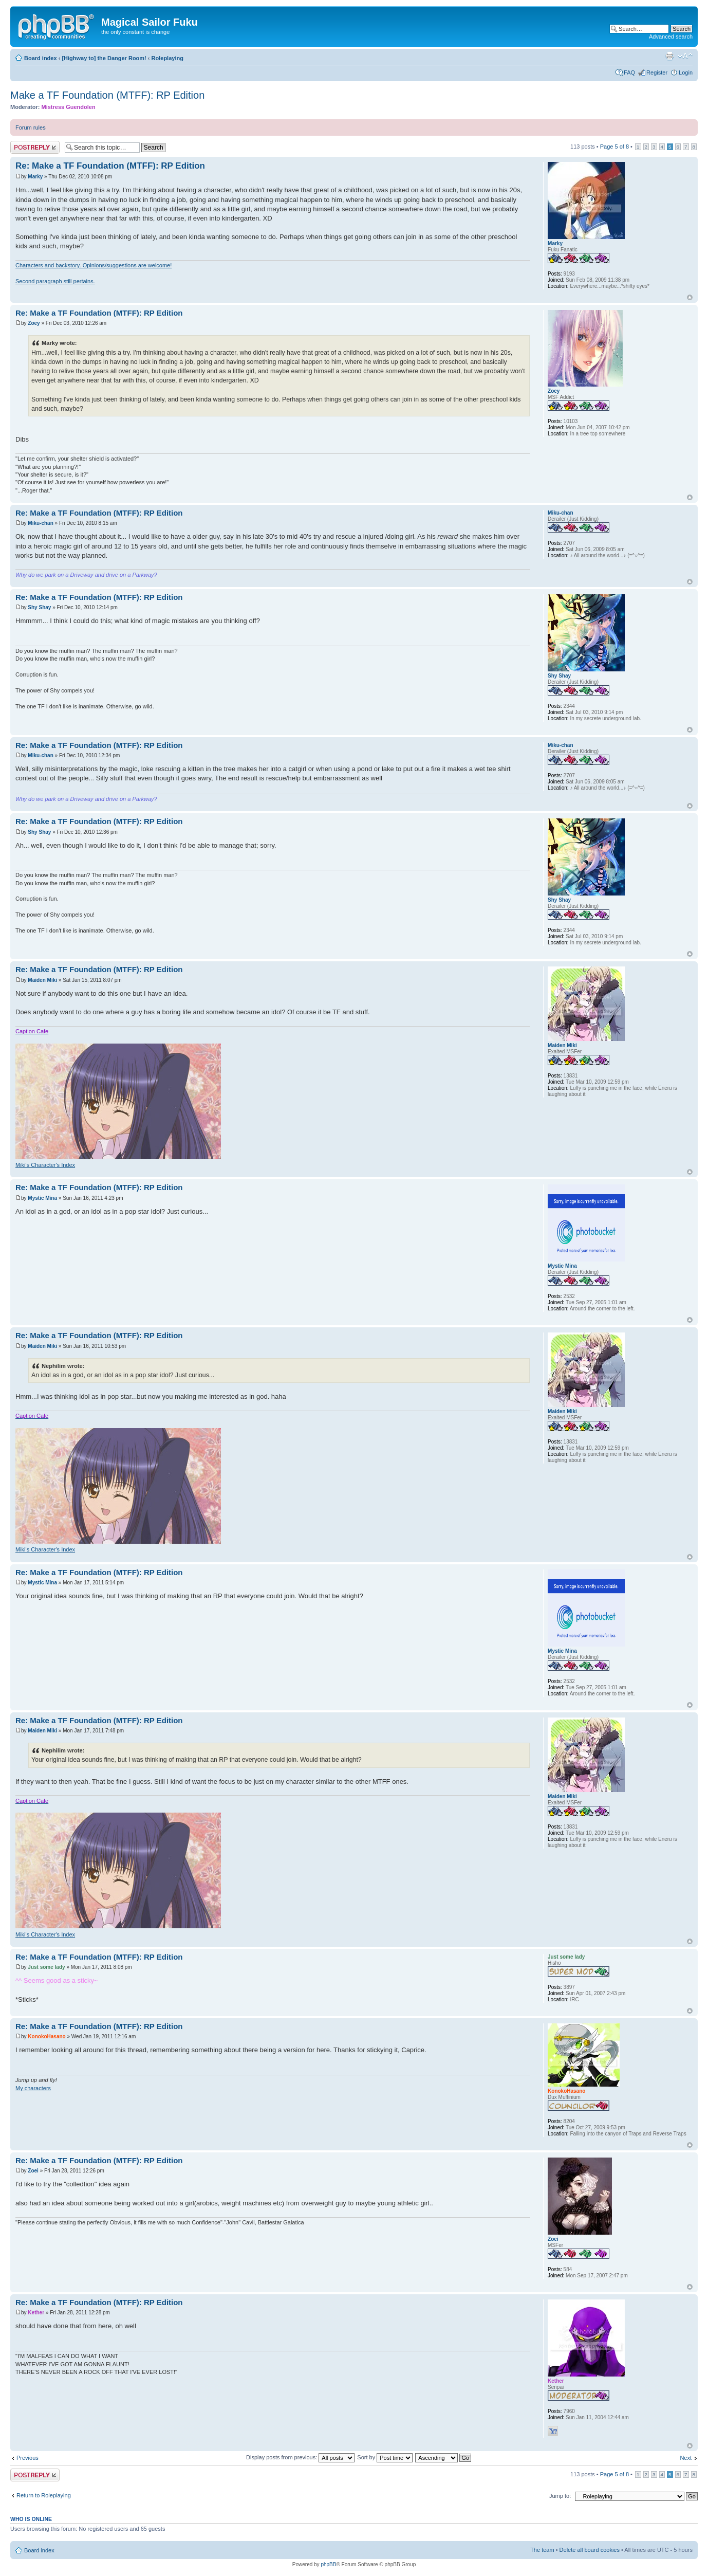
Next (686, 2458)
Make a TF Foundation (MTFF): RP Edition (107, 95)
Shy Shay (39, 607)
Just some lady (46, 1967)
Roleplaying (167, 58)
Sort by (385, 2457)
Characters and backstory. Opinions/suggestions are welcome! (93, 265)
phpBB (328, 2564)
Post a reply (35, 147)
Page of (614, 146)
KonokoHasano (46, 2036)
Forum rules (30, 127)
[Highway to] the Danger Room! (104, 58)
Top (690, 297)
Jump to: (560, 2496)
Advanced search (671, 36)
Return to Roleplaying (43, 2495)
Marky (35, 176)
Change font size (685, 56)
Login (686, 72)
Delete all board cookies (590, 2550)
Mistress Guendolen (69, 107)
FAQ (629, 72)
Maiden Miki (42, 980)
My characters (33, 2088)
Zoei (33, 2170)
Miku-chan (40, 523)
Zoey (34, 323)
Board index (40, 58)
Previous (27, 2458)
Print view (669, 56)
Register (656, 72)
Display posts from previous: (300, 2457)
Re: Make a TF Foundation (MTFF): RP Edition (110, 166)
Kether (36, 2312)
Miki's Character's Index (45, 1165)
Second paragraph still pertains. (55, 281)
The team (542, 2550)
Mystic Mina (42, 1198)
